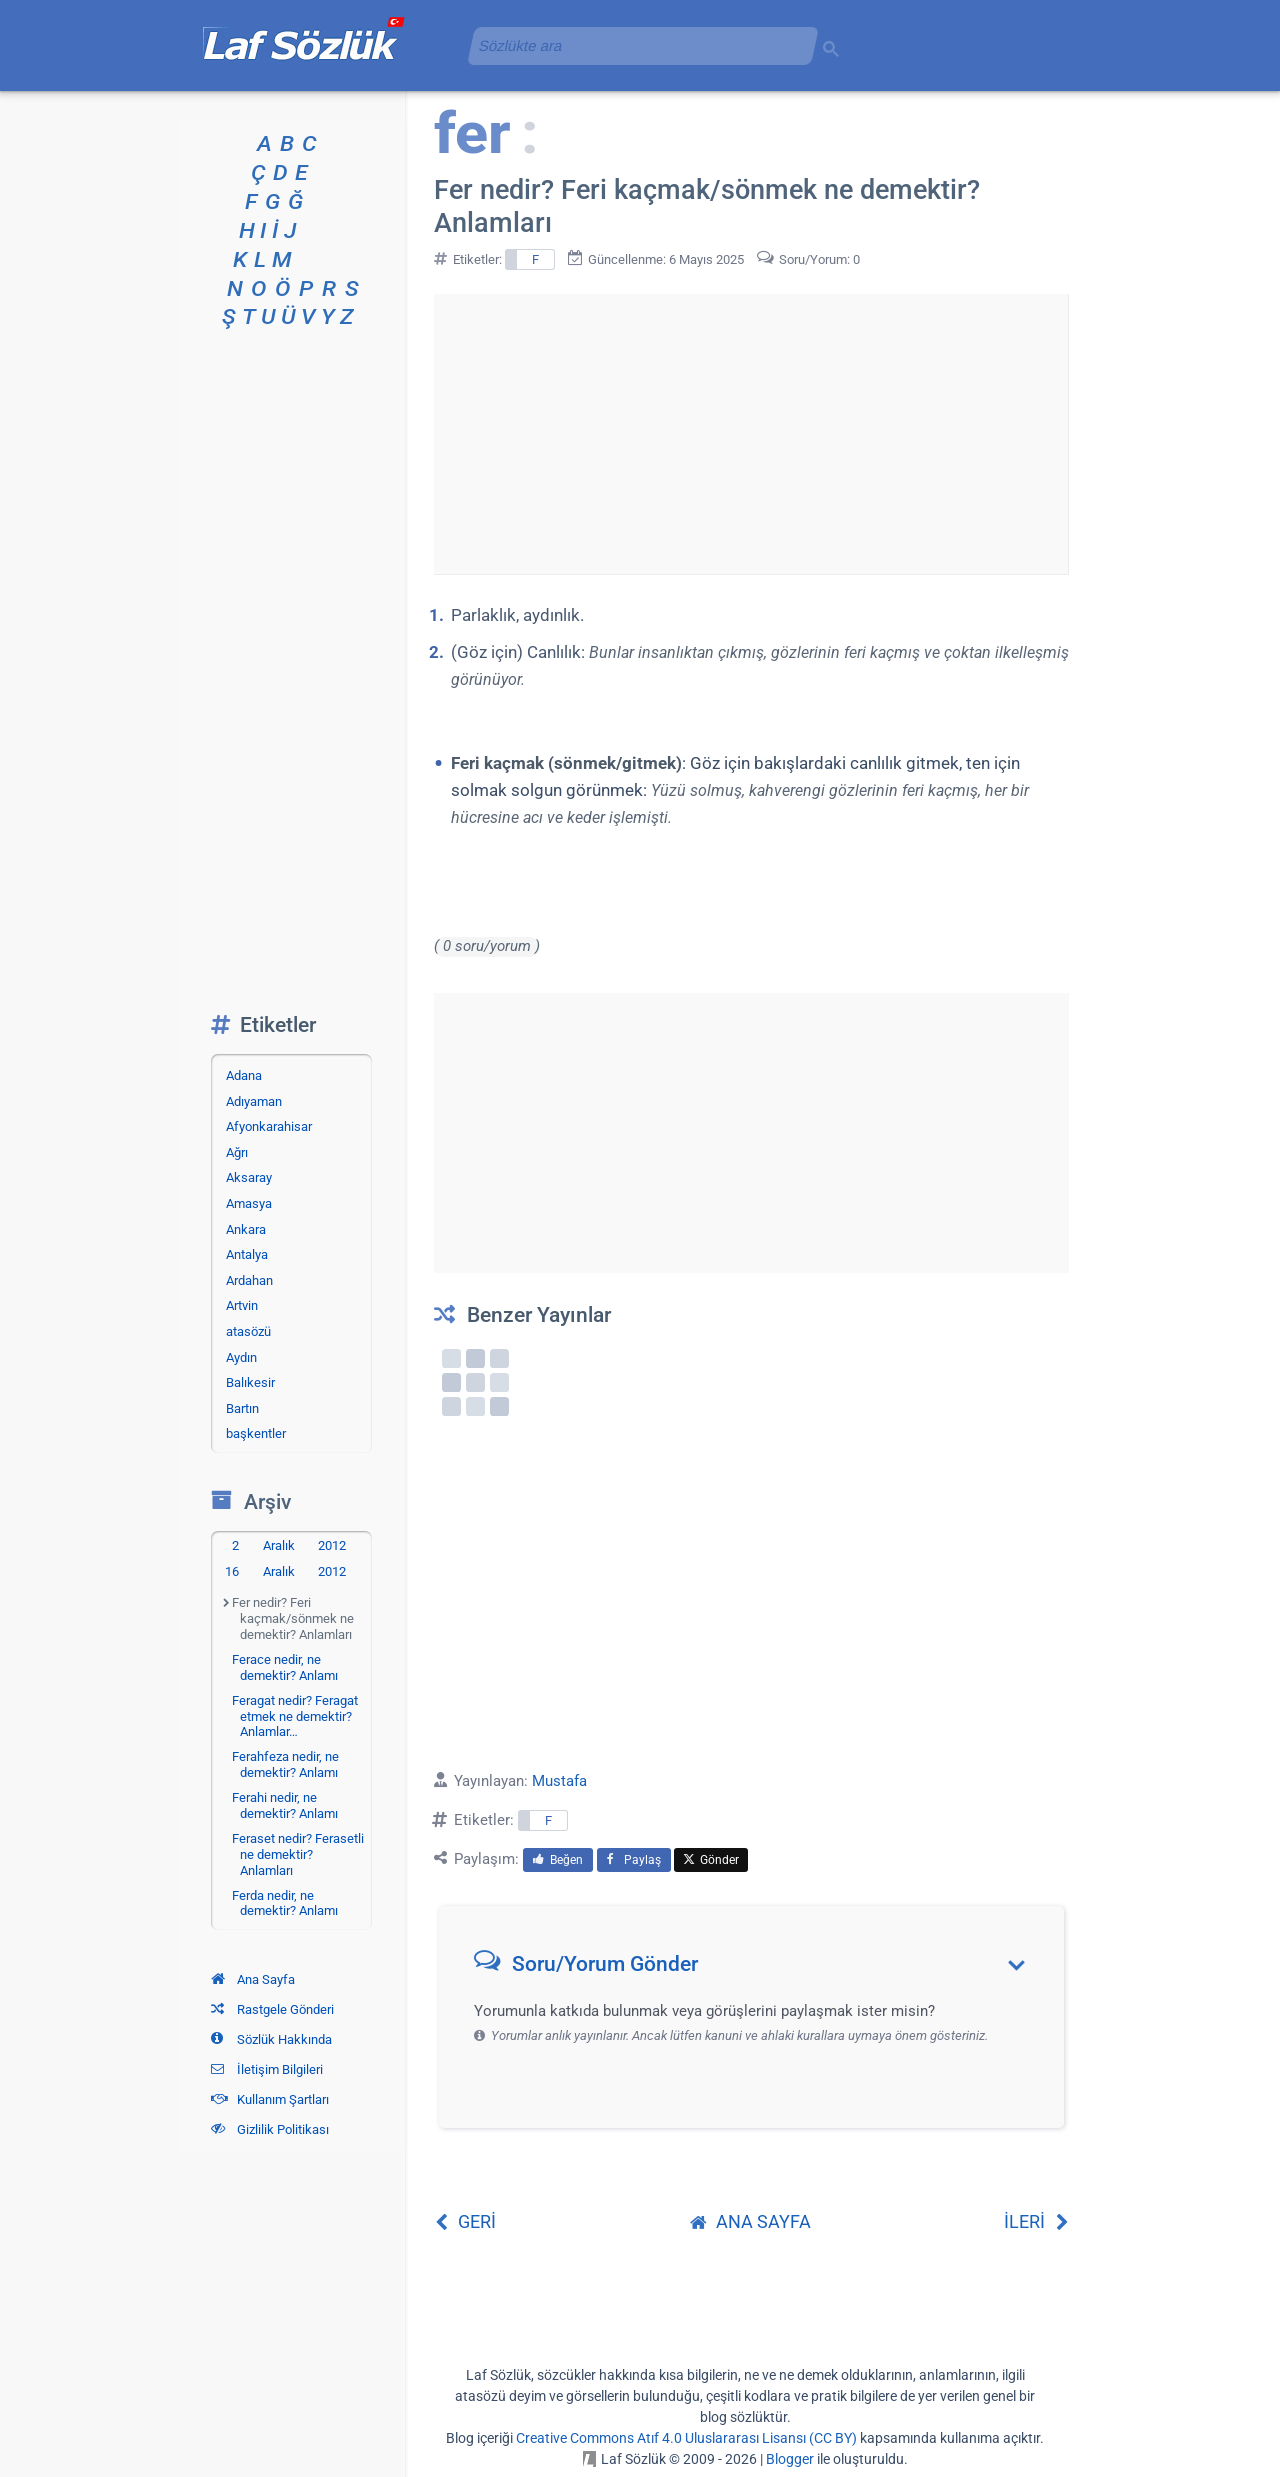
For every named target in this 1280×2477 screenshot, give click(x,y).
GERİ (465, 2221)
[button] (758, 1968)
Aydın (241, 1357)
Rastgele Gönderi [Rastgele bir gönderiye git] (272, 2009)
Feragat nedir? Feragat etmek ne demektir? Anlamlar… (295, 1716)
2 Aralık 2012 (289, 1545)
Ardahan (249, 1280)
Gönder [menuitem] (711, 1860)
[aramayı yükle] (635, 45)
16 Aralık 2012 (285, 1571)
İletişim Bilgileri (267, 2069)
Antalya (247, 1254)
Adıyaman (254, 1101)
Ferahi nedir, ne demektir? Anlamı (285, 1805)
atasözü (248, 1331)
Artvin (242, 1305)
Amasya (249, 1203)
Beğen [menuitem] (558, 1860)
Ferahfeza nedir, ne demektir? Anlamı (285, 1764)
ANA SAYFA (750, 2221)
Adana (244, 1075)
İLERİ (1036, 2221)
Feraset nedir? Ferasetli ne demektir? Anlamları (298, 1854)
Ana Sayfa (253, 1979)
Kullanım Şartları (270, 2099)
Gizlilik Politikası (270, 2129)
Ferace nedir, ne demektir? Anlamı (285, 1667)
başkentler (256, 1433)
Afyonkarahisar (269, 1126)
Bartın (242, 1408)
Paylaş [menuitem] (634, 1860)
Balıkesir (250, 1382)
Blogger (790, 2459)
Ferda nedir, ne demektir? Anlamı (285, 1903)
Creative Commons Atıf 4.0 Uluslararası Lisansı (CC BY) (686, 2438)
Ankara (246, 1229)
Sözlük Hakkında (271, 2039)
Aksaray (249, 1177)
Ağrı (237, 1152)
